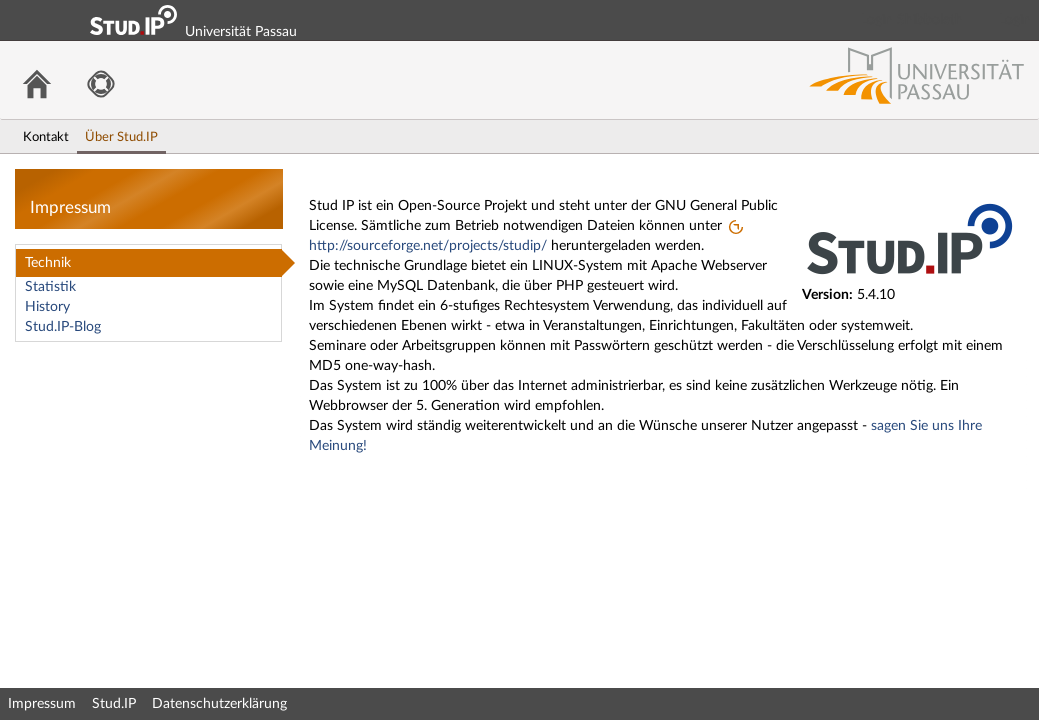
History (47, 307)
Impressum (42, 704)
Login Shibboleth (912, 20)
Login (1015, 20)
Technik (48, 263)
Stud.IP (114, 704)
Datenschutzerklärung (219, 704)
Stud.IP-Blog (63, 327)
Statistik (50, 287)
